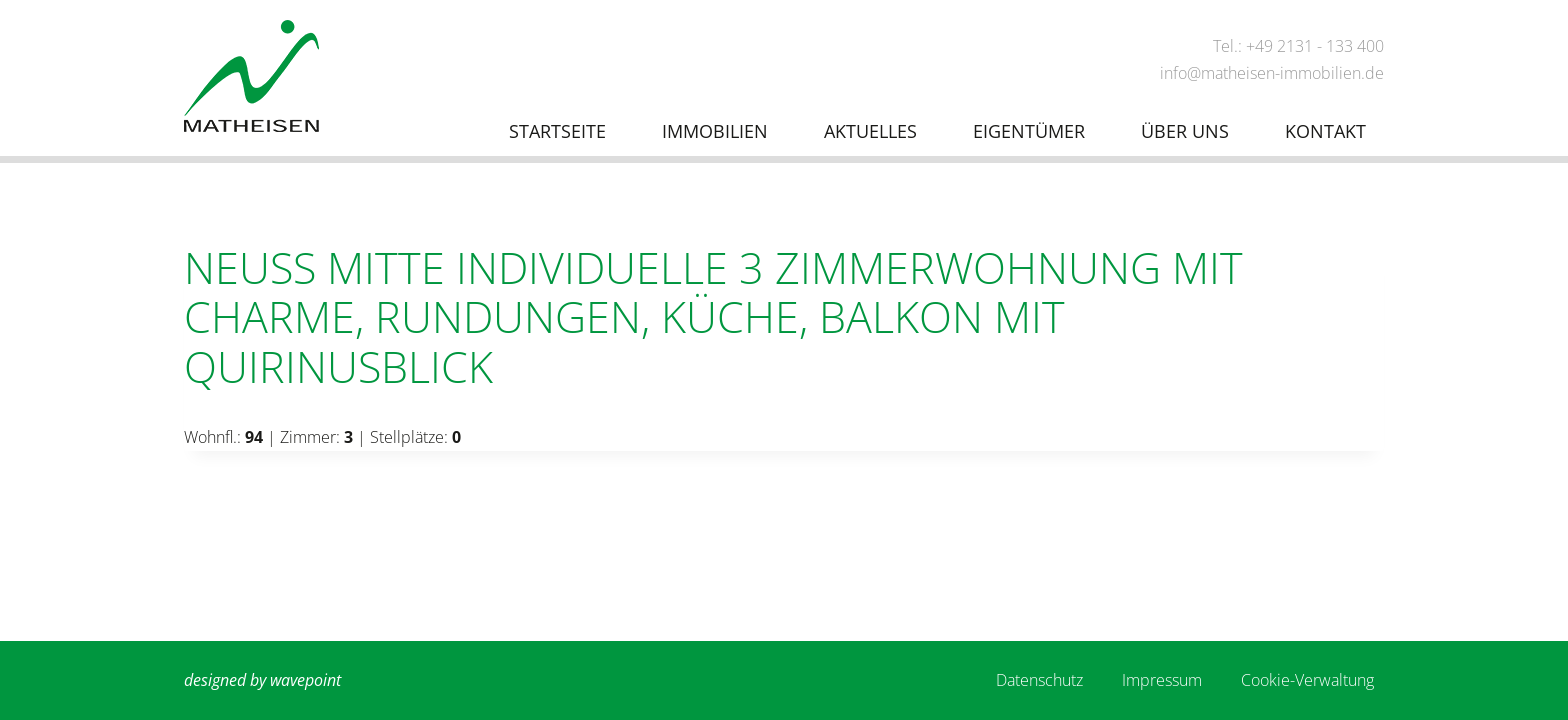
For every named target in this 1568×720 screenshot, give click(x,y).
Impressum (1162, 680)
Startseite (557, 131)
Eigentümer (1029, 131)
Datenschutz (1039, 680)
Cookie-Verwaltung (1307, 680)
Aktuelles (870, 131)
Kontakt (1325, 131)
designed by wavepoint (262, 680)
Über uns (1185, 131)
